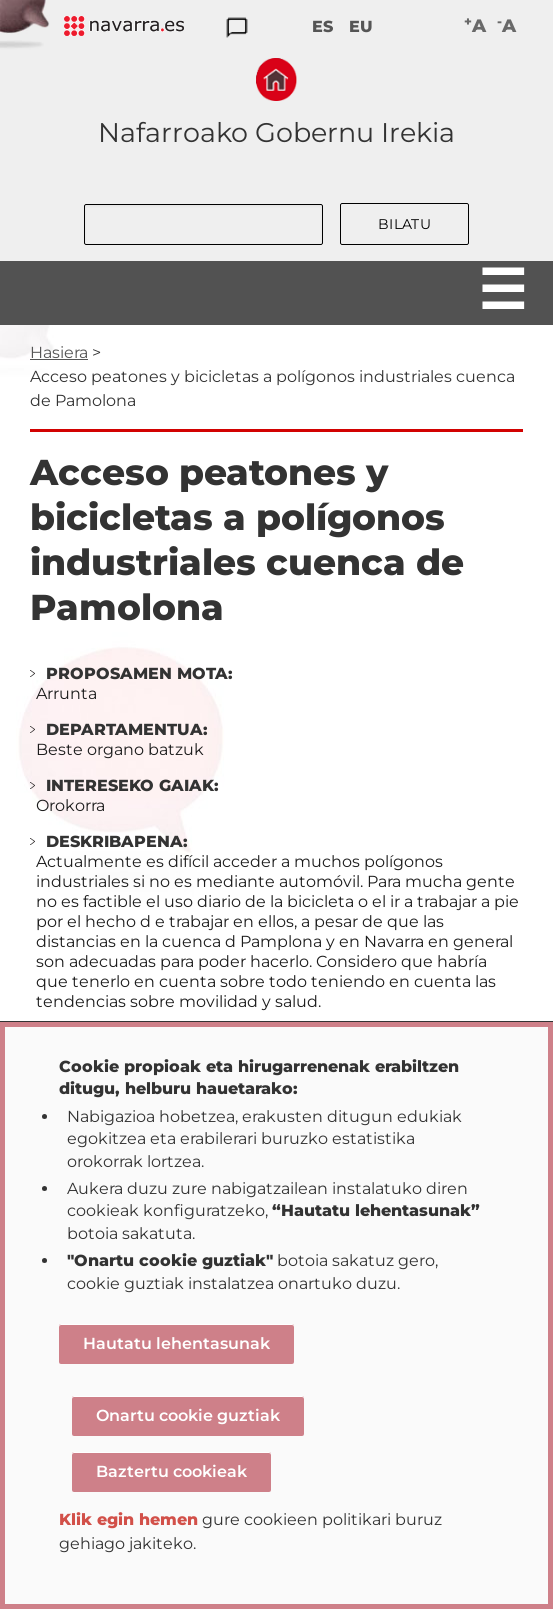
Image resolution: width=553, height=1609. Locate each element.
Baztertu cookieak (171, 1471)
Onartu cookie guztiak (188, 1415)
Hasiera (59, 352)
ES (322, 26)
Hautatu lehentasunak (176, 1343)
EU (361, 26)
